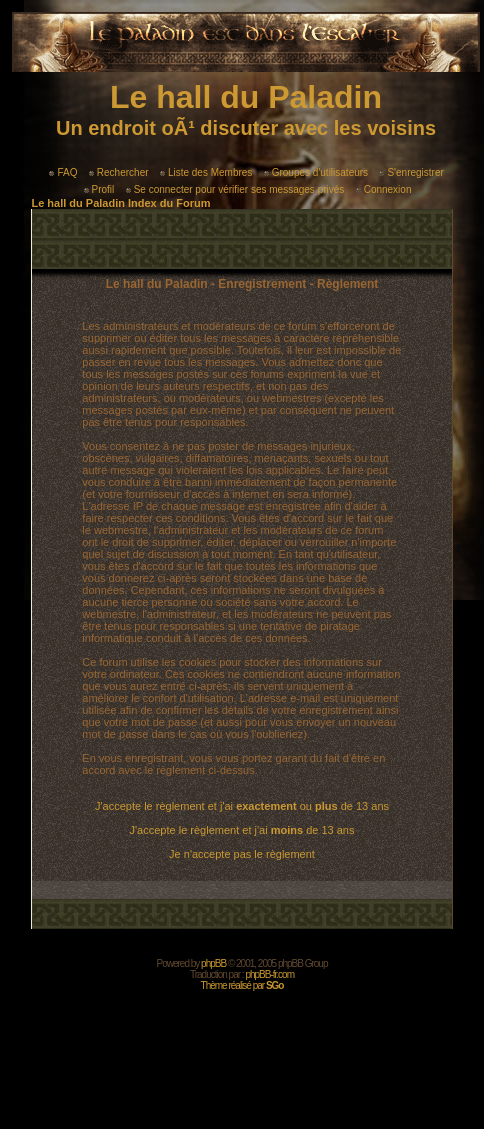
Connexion (384, 189)
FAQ (63, 172)
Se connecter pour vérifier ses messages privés (235, 189)
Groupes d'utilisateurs (316, 172)
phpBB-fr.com (269, 974)
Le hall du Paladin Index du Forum (120, 203)
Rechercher (119, 172)
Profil (99, 189)
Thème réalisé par (242, 985)
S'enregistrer (411, 172)
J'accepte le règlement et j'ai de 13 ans (242, 830)
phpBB (213, 963)
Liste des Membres (206, 172)
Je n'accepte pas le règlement (242, 854)
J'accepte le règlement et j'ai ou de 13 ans (242, 806)
